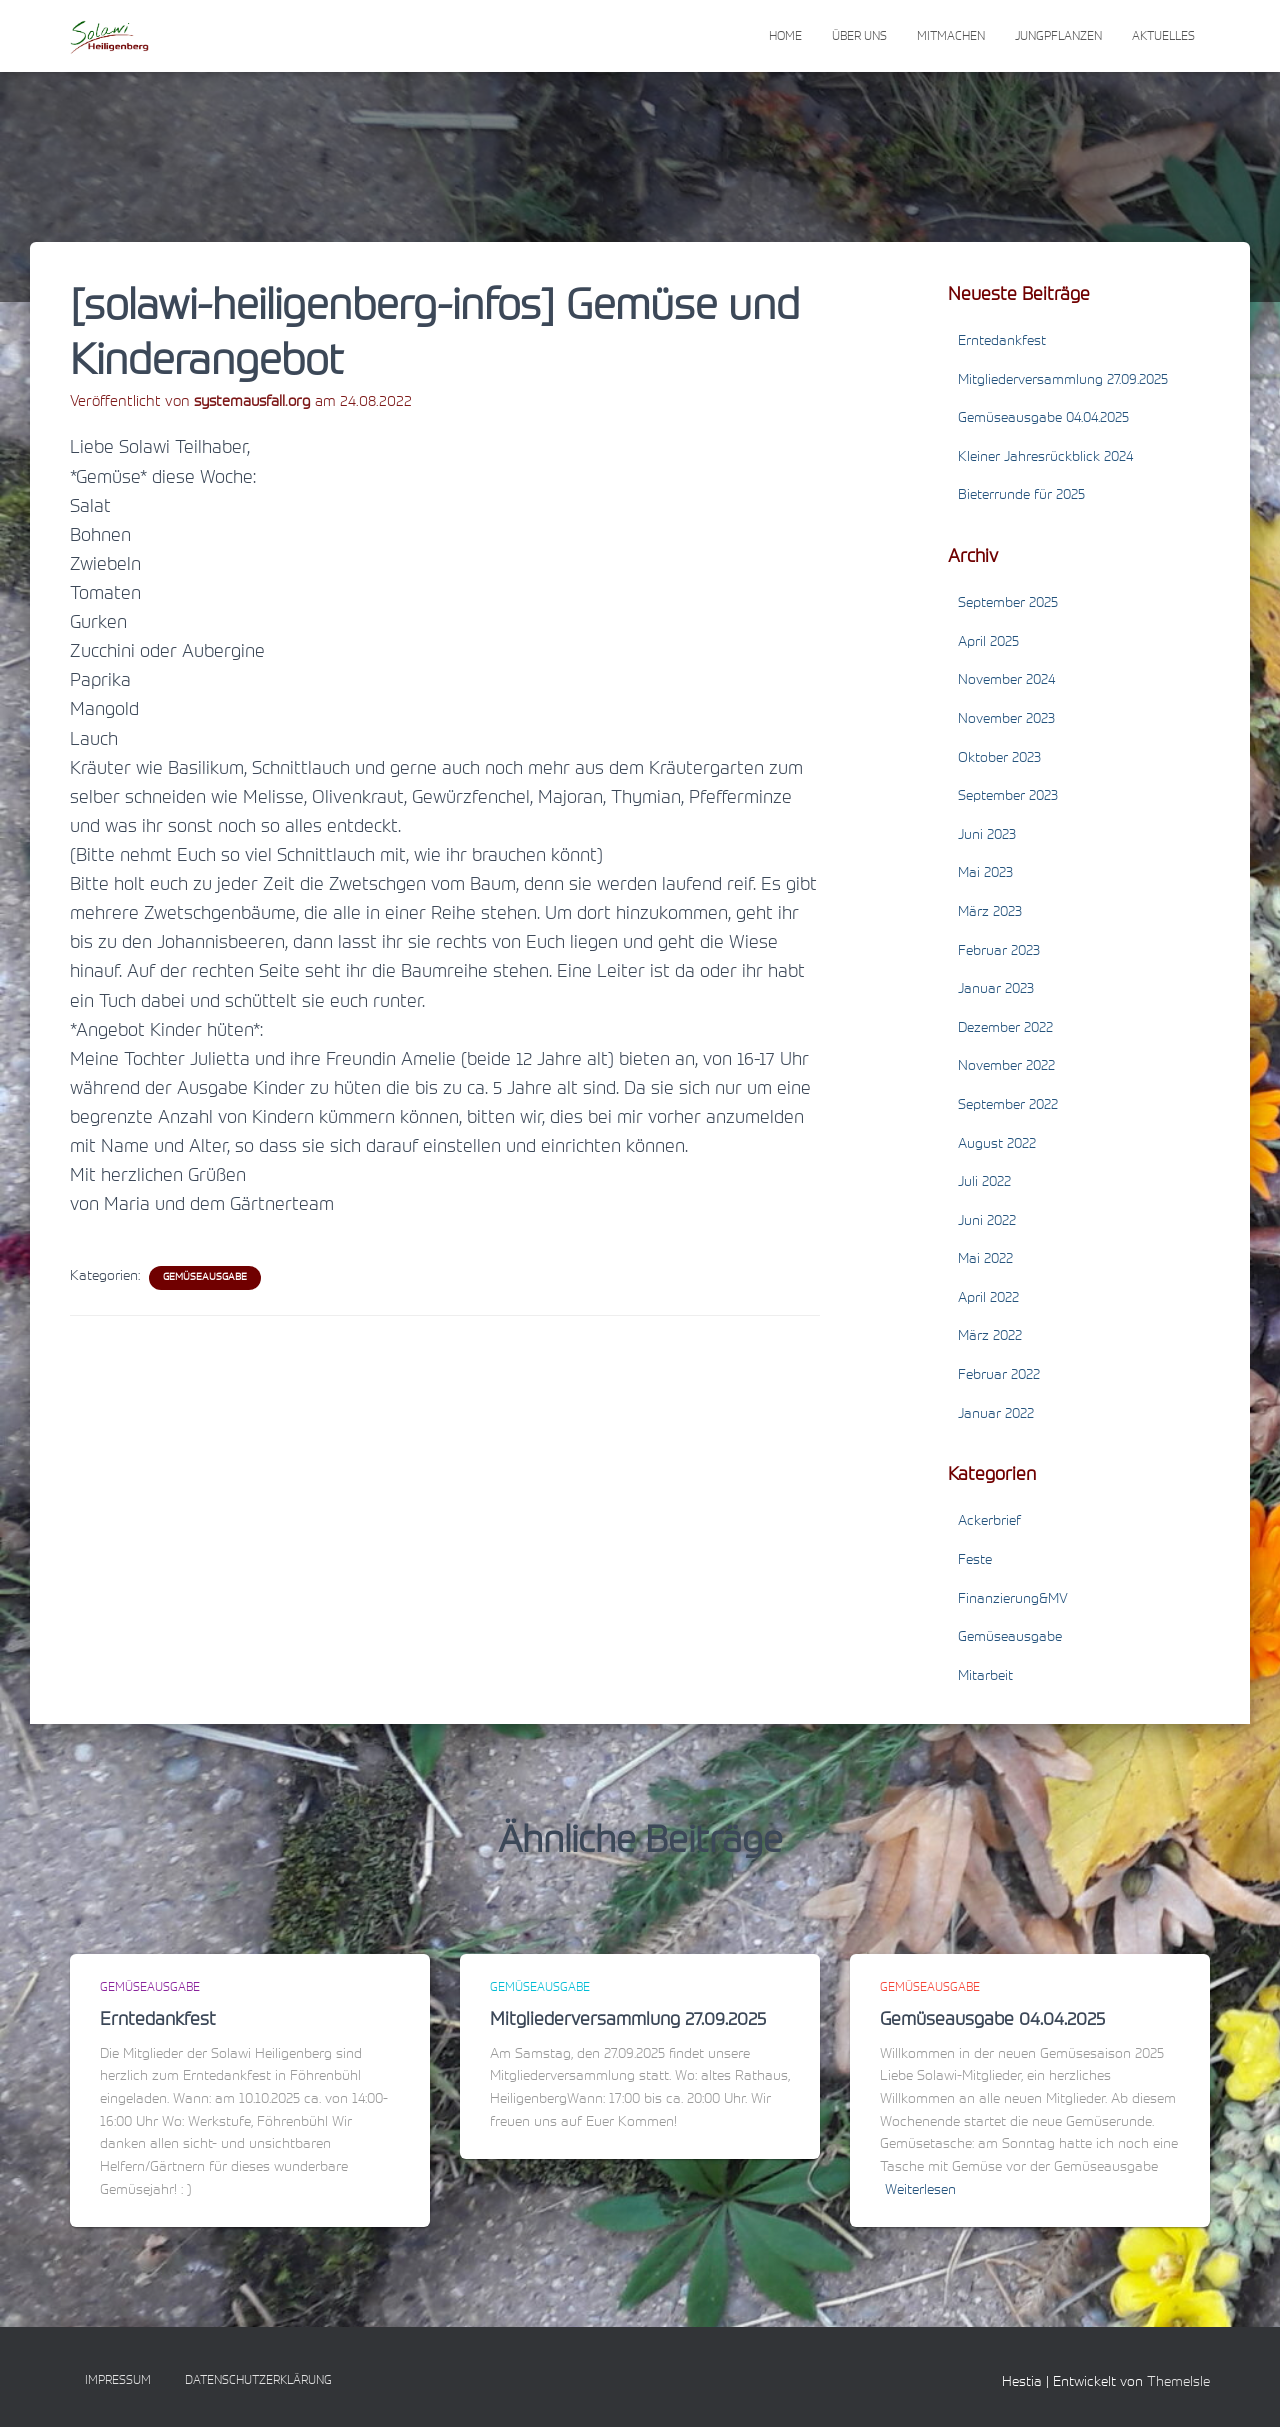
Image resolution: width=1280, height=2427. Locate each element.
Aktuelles (1163, 37)
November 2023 (1006, 720)
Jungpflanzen (1058, 37)
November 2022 (1006, 1067)
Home (785, 37)
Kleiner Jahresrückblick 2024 (1045, 458)
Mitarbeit (985, 1677)
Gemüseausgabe (205, 1278)
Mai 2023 (985, 874)
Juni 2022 (987, 1222)
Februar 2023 (999, 952)
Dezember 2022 (1005, 1029)
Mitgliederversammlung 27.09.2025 (1063, 381)
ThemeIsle (1178, 2383)
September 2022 (1008, 1106)
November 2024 (1006, 681)
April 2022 (988, 1299)
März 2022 (990, 1337)
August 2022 (997, 1145)
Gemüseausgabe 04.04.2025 (1043, 419)
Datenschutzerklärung (258, 2381)
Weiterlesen (920, 2191)
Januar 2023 (996, 990)
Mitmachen (951, 37)
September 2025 (1008, 604)
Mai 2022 (985, 1260)
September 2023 (1008, 797)
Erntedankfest (1002, 342)
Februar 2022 (999, 1376)
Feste (975, 1561)
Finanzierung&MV (1013, 1600)
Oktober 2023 (999, 759)
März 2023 (990, 913)
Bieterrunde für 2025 (1021, 496)
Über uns (859, 37)
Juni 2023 (987, 836)
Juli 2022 (984, 1183)
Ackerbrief (989, 1522)
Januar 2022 (996, 1415)
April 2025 (988, 643)
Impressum (118, 2381)
